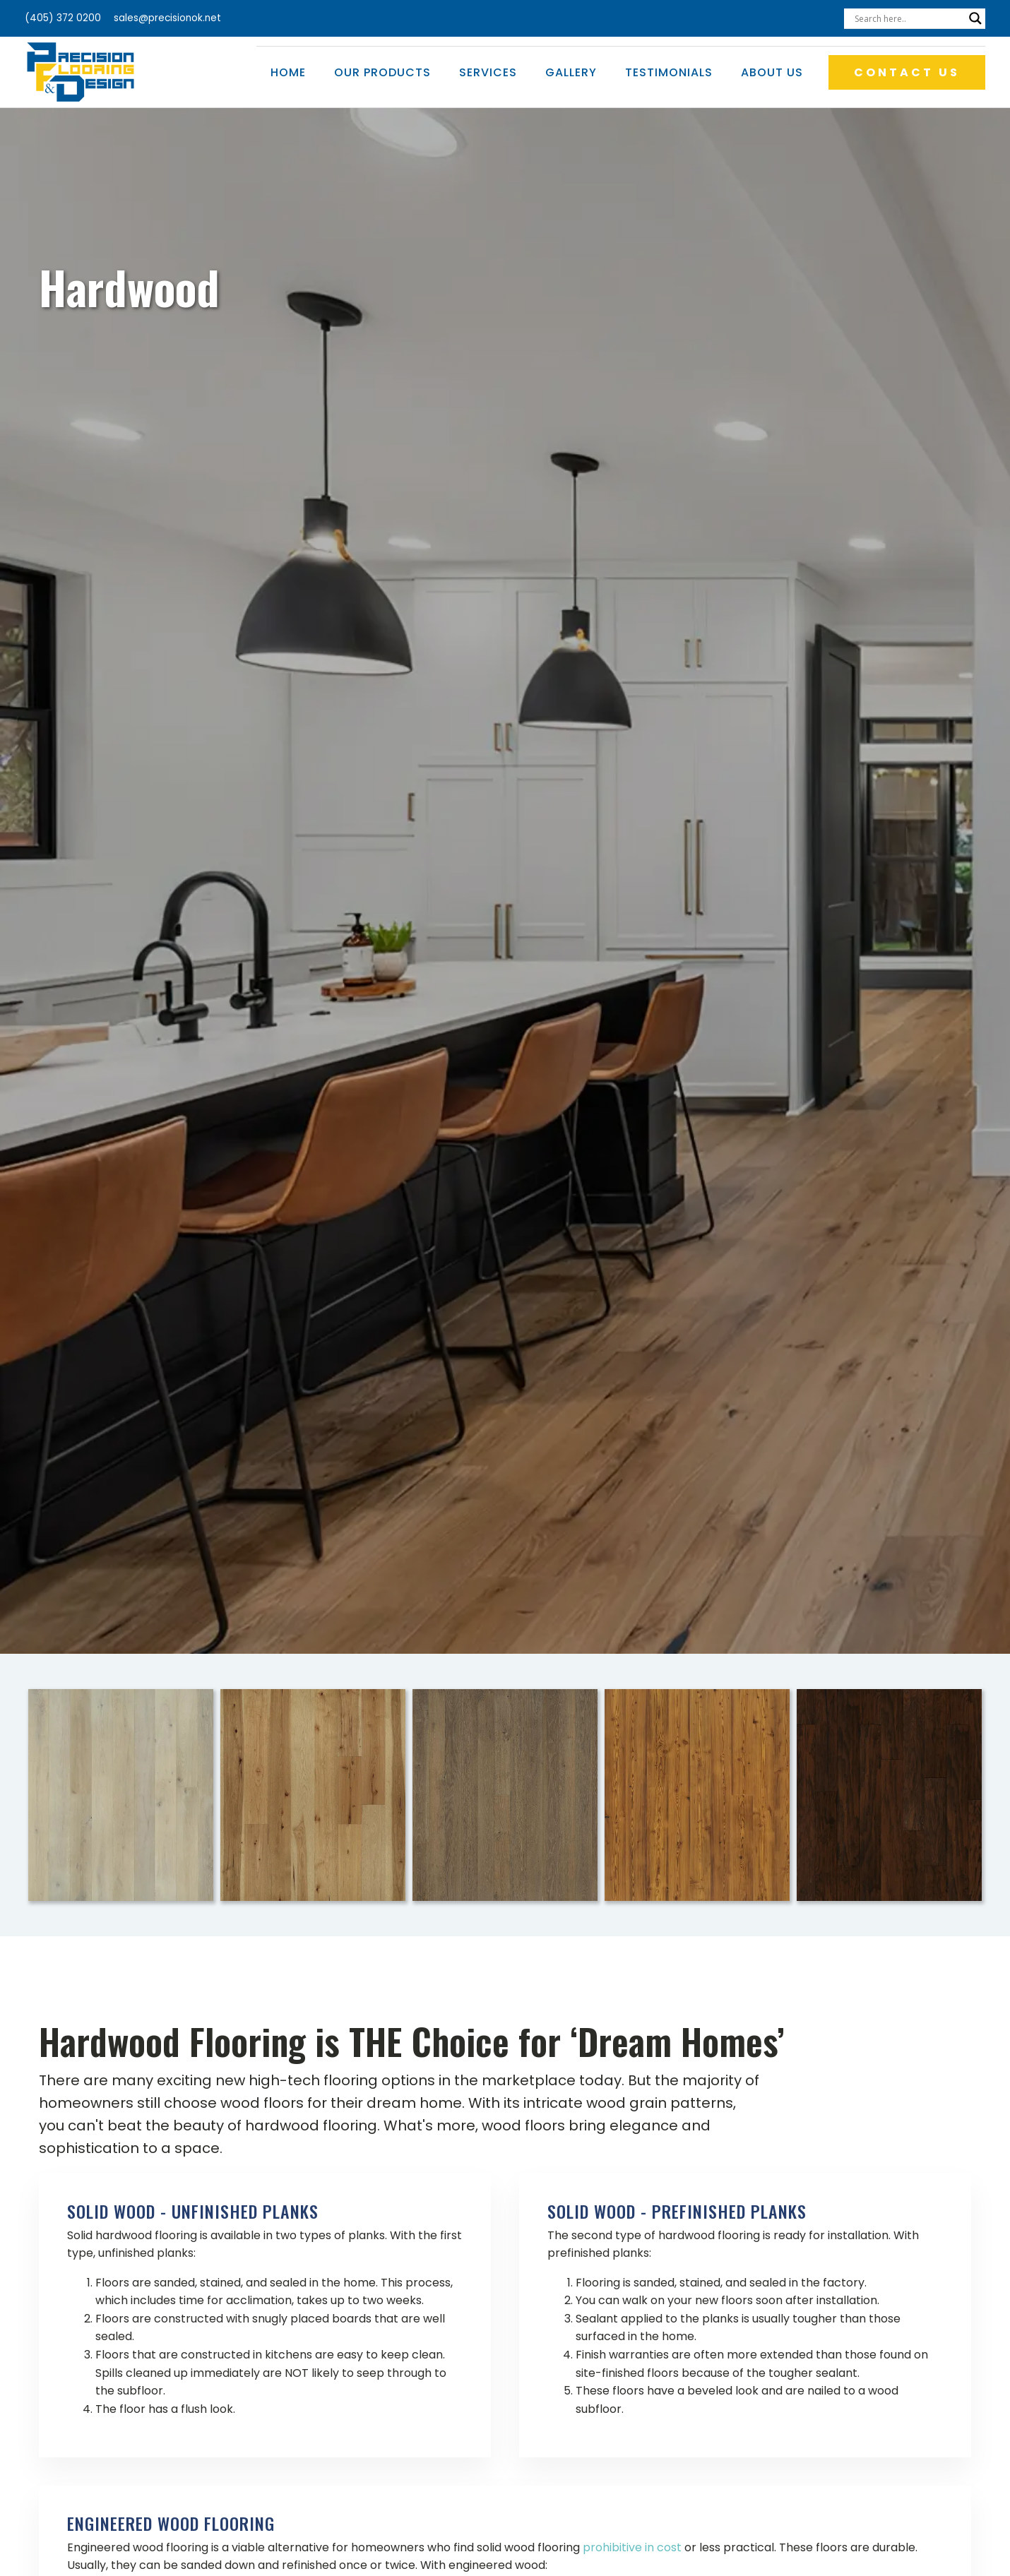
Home (288, 72)
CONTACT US (907, 72)
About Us (772, 72)
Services (488, 72)
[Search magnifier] (975, 18)
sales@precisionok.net (167, 18)
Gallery (571, 72)
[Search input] (908, 18)
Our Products (382, 72)
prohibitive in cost (632, 2547)
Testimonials (669, 72)
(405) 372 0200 (63, 18)
